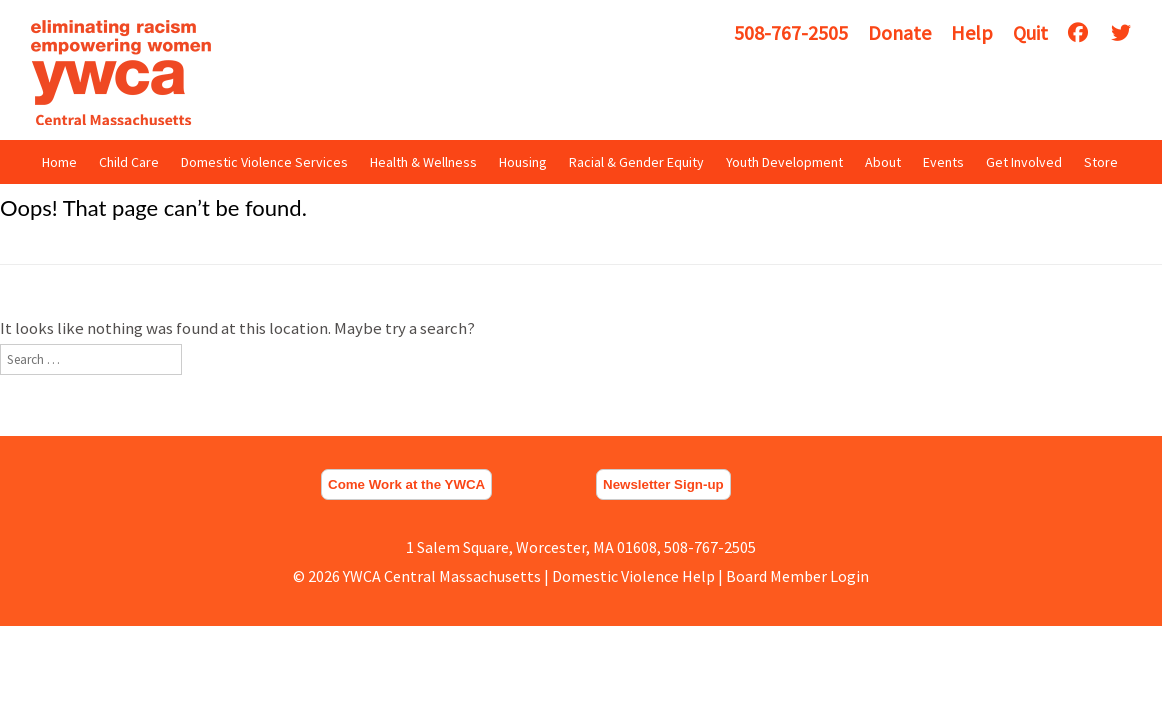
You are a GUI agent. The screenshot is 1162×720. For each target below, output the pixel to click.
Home (59, 162)
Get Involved (1024, 162)
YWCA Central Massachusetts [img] (121, 72)
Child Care (129, 162)
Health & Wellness (423, 162)
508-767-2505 (791, 32)
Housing (523, 162)
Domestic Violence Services (264, 162)
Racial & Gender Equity (636, 162)
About (883, 162)
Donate (899, 32)
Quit (1030, 32)
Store (1101, 162)
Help (972, 32)
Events (943, 162)
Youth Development (784, 162)
